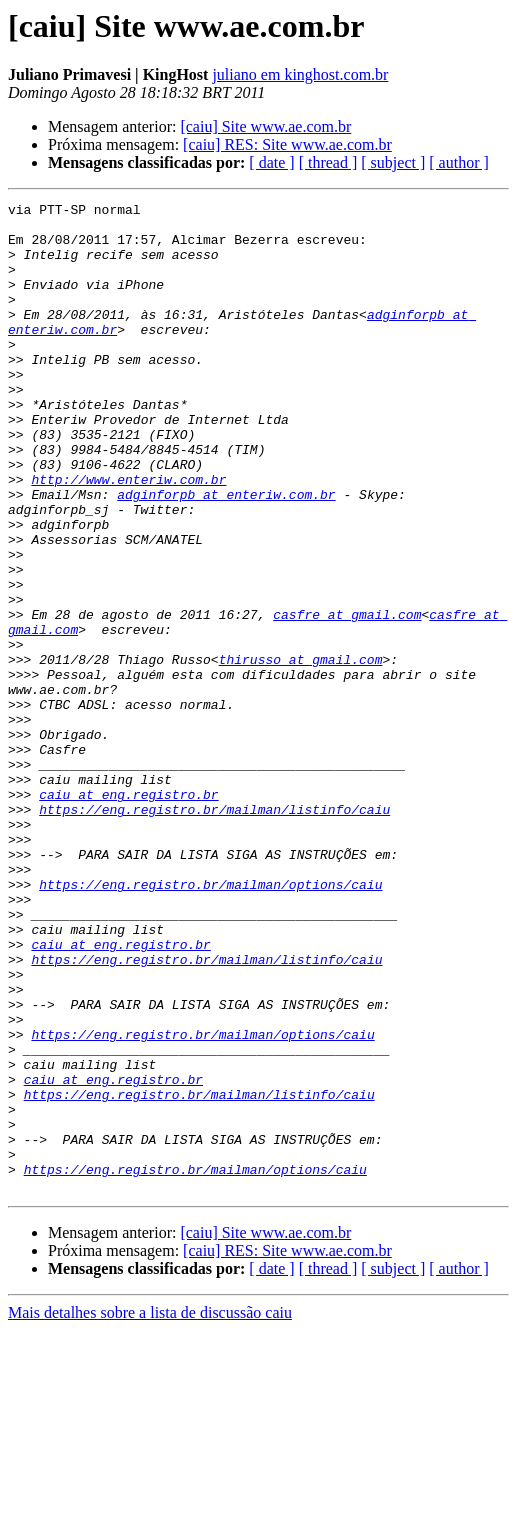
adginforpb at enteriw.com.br (226, 554)
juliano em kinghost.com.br (300, 74)
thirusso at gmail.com (301, 752)
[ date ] (271, 162)
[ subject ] (393, 162)
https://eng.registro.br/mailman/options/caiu (210, 1022)
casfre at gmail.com (347, 698)
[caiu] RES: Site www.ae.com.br (287, 144)
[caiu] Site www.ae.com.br (265, 126)
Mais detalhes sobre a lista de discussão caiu (150, 1510)
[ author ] (459, 162)
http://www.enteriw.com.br (128, 536)
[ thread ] (328, 162)
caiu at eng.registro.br (128, 914)
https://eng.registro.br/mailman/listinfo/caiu (214, 932)
